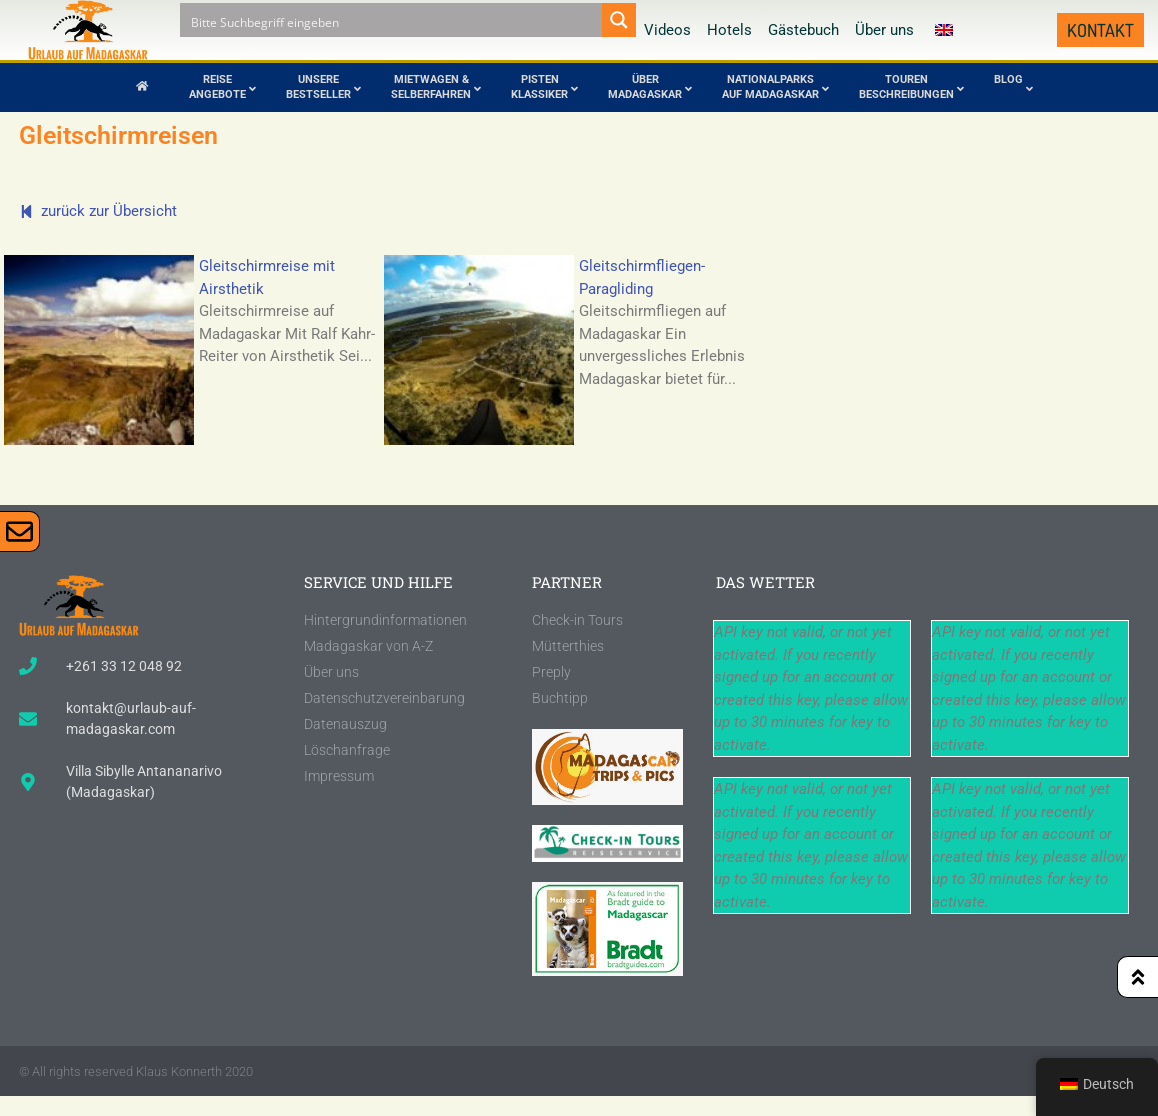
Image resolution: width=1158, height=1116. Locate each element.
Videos (667, 30)
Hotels (729, 30)
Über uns (884, 30)
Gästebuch (803, 30)
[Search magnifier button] (619, 20)
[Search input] (392, 20)
